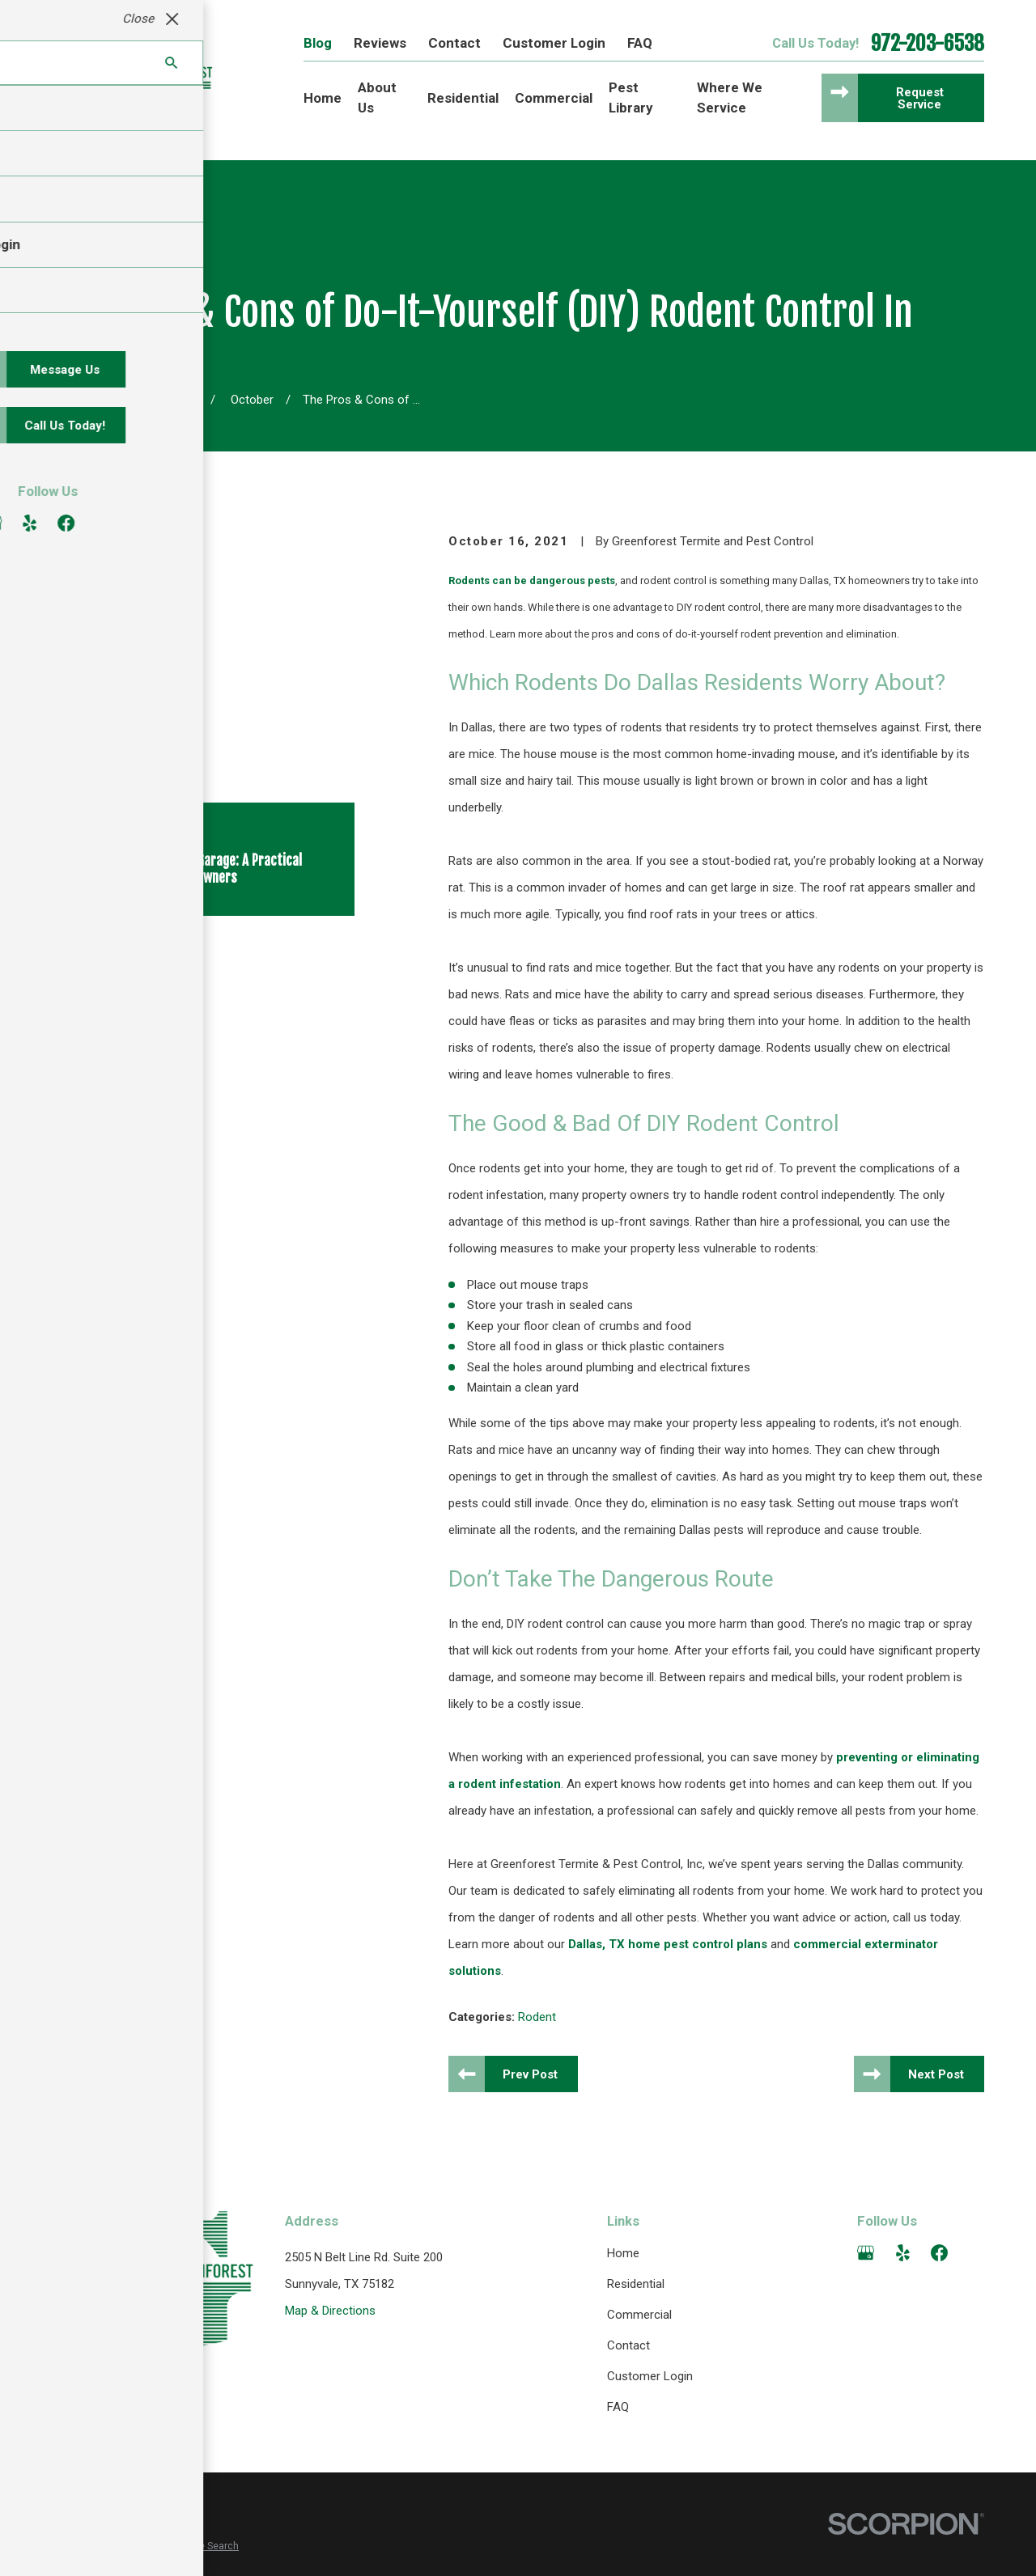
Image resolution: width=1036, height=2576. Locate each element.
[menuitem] (71, 2546)
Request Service (920, 98)
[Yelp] (902, 2252)
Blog (318, 43)
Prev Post (530, 2074)
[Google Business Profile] (865, 2252)
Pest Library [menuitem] (631, 97)
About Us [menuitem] (377, 97)
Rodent (537, 2017)
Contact (454, 43)
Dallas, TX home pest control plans (667, 1944)
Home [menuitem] (323, 98)
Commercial (639, 2314)
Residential (635, 2284)
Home (623, 2253)
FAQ (639, 43)
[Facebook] (939, 2252)
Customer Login (554, 43)
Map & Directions (330, 2310)
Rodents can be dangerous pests (531, 580)
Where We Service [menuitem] (729, 97)
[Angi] (975, 2252)
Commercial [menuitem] (553, 98)
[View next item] (131, 778)
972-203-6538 (927, 43)
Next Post (936, 2074)
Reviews (380, 43)
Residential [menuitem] (463, 98)
